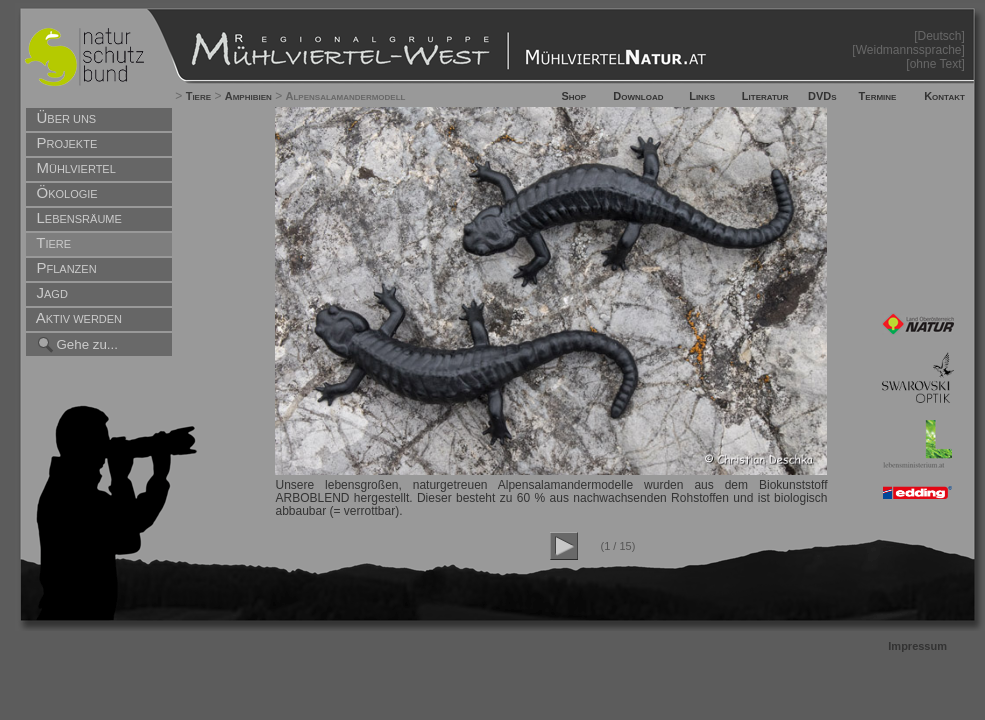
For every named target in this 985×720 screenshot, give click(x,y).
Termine (878, 96)
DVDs (822, 96)
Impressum (917, 646)
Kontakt (944, 96)
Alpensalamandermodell (346, 96)
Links (702, 96)
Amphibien (248, 96)
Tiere (198, 96)
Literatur (765, 96)
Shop (573, 96)
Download (638, 96)
